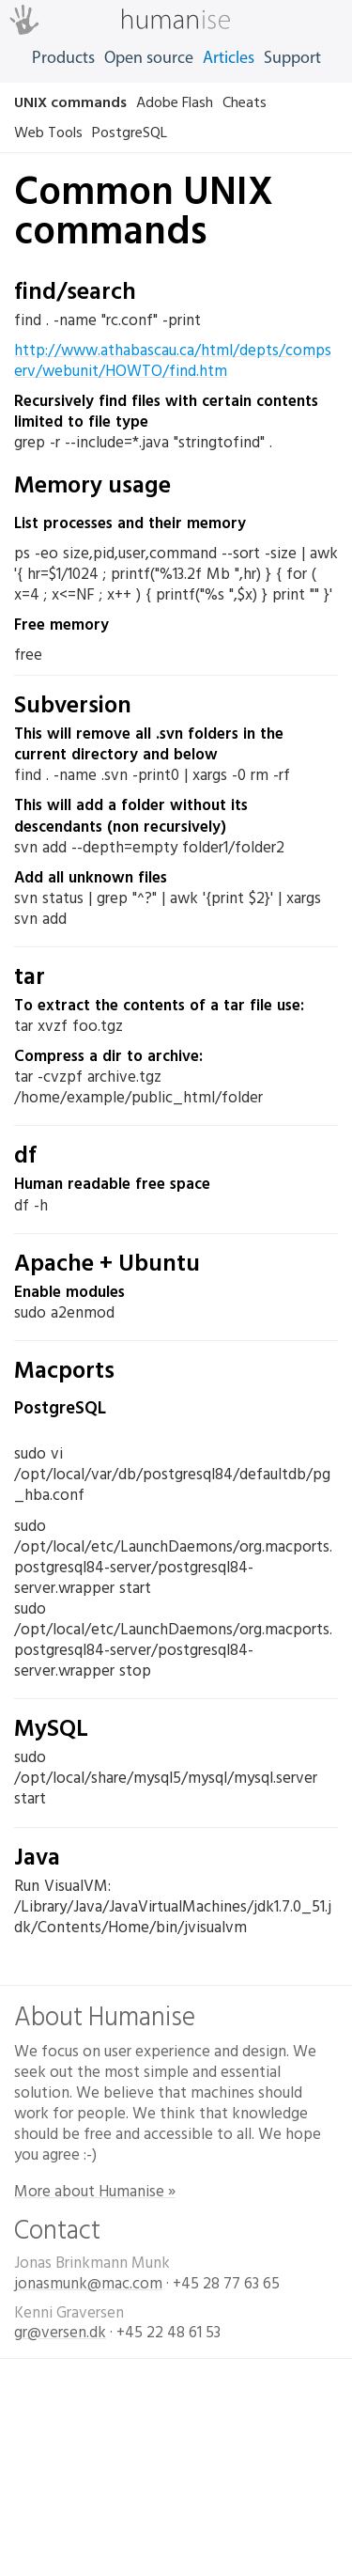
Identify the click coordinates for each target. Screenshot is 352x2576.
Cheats (244, 102)
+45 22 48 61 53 (168, 2332)
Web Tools (48, 132)
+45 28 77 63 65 (226, 2284)
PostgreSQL (129, 132)
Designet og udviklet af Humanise (176, 2467)
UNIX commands (70, 102)
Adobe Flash (174, 102)
